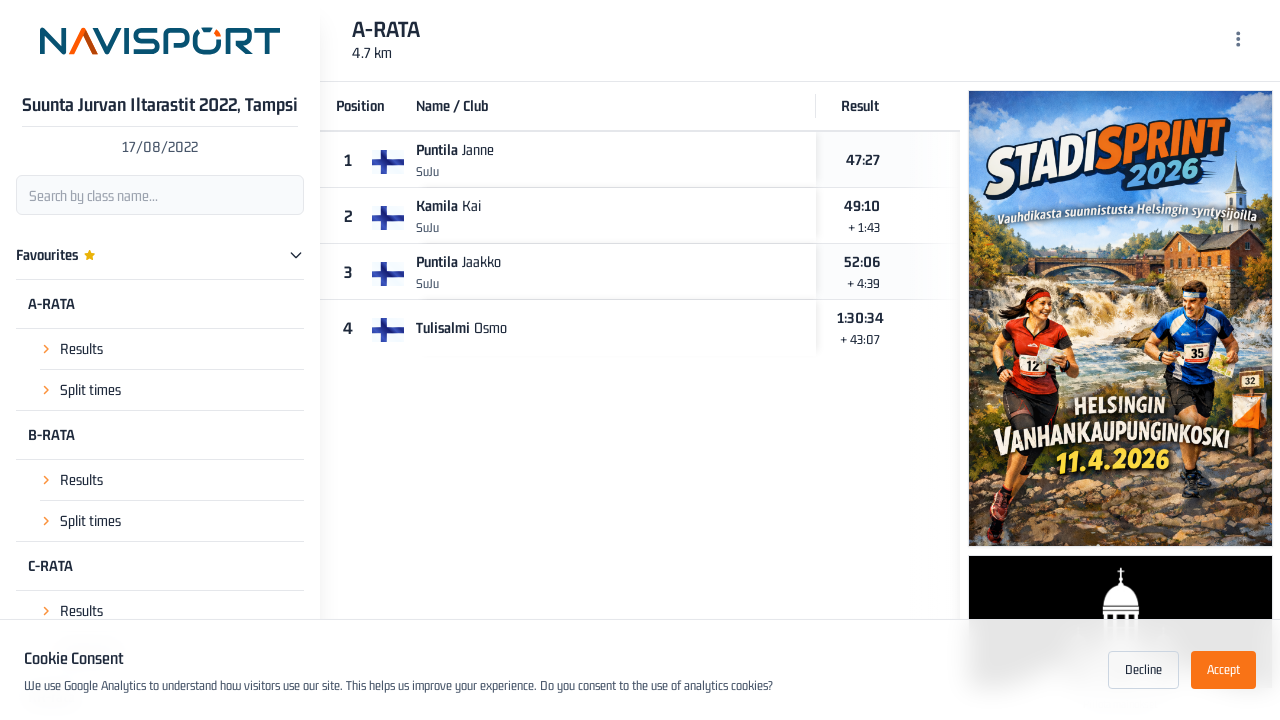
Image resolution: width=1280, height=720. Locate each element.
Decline (1143, 669)
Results (81, 348)
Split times (90, 389)
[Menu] (1238, 41)
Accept (1223, 669)
